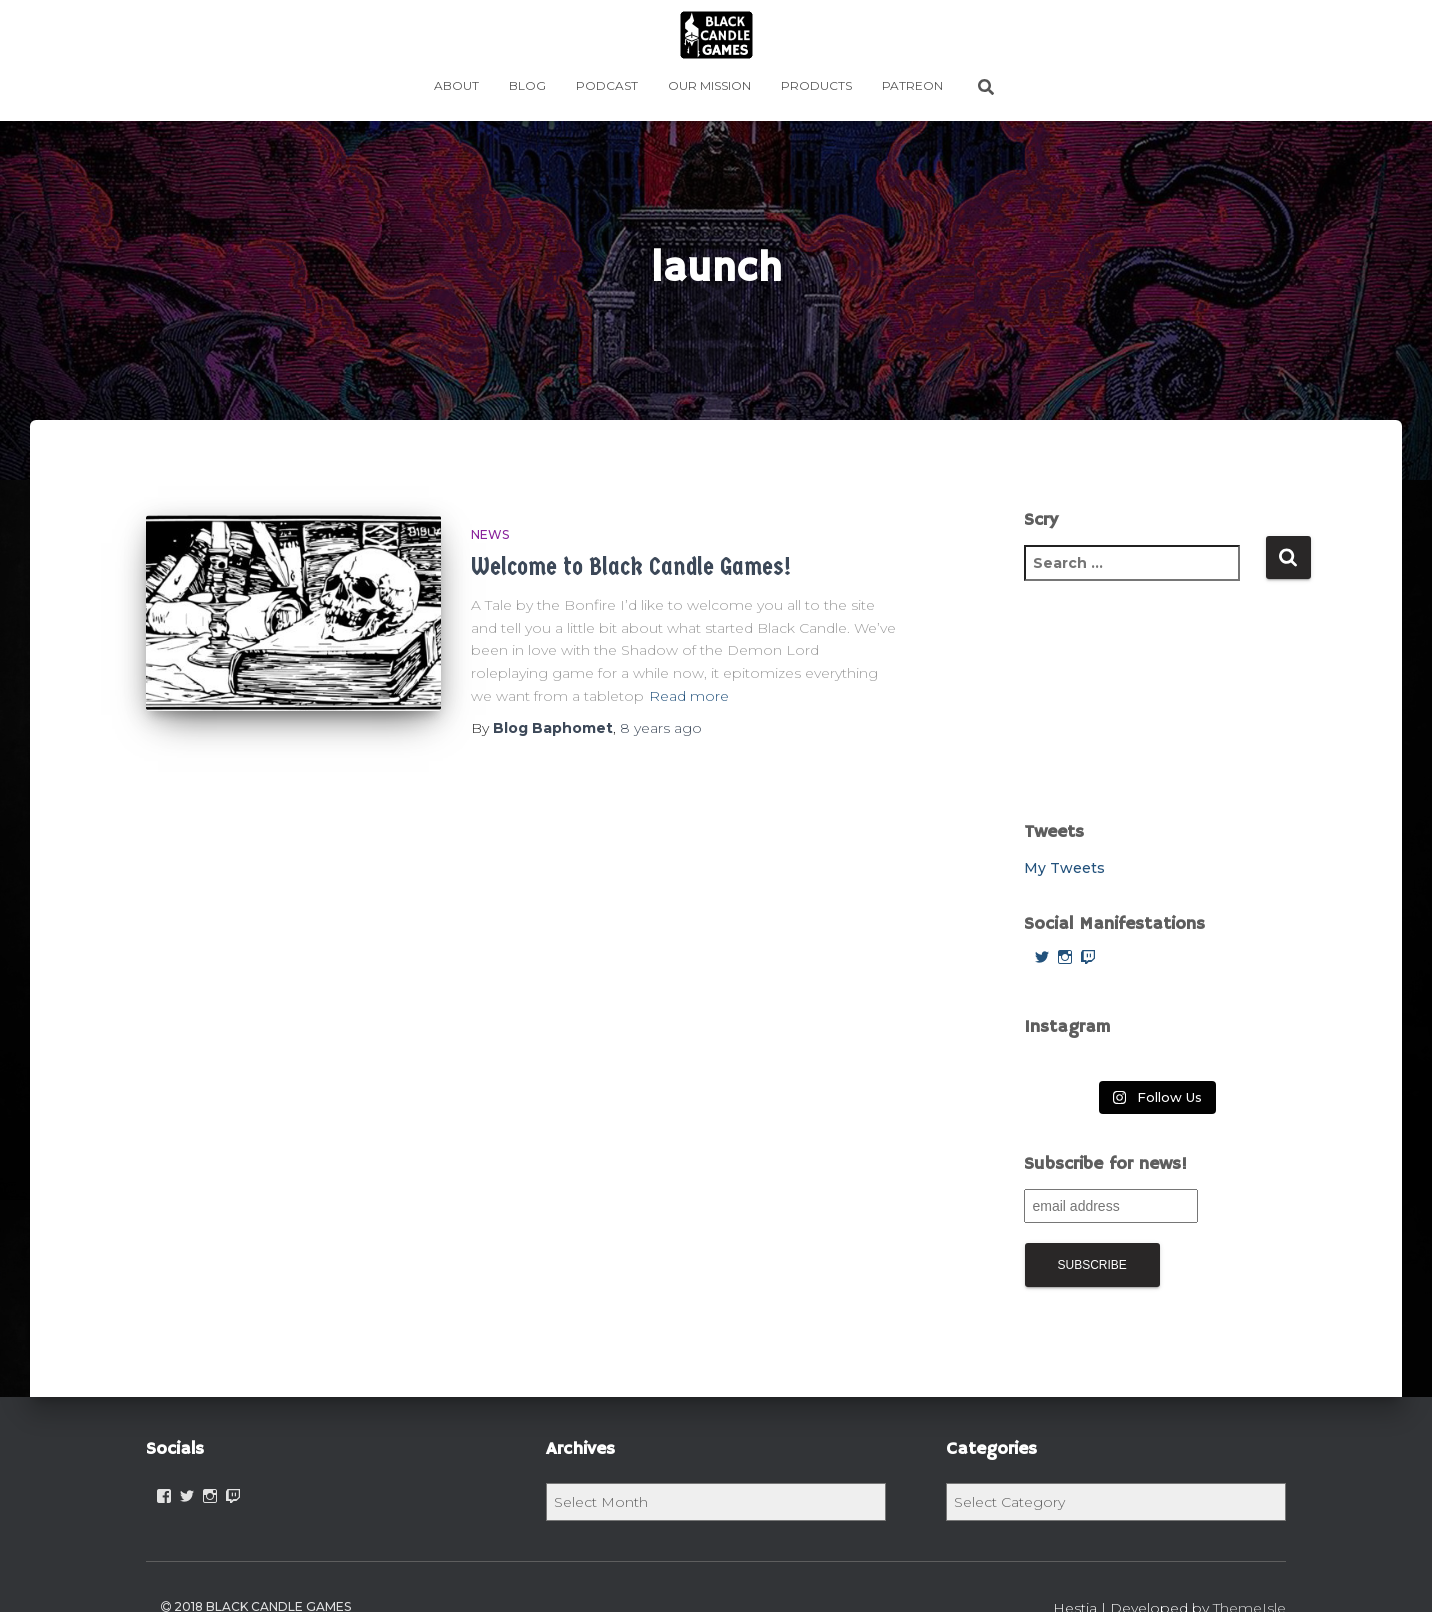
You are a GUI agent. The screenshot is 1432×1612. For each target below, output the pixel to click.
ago (661, 728)
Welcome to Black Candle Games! (631, 566)
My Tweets (1064, 868)
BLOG (527, 85)
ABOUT (456, 85)
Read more (689, 696)
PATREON (912, 85)
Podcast (607, 85)
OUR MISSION (709, 85)
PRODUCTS (816, 85)
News (490, 534)
